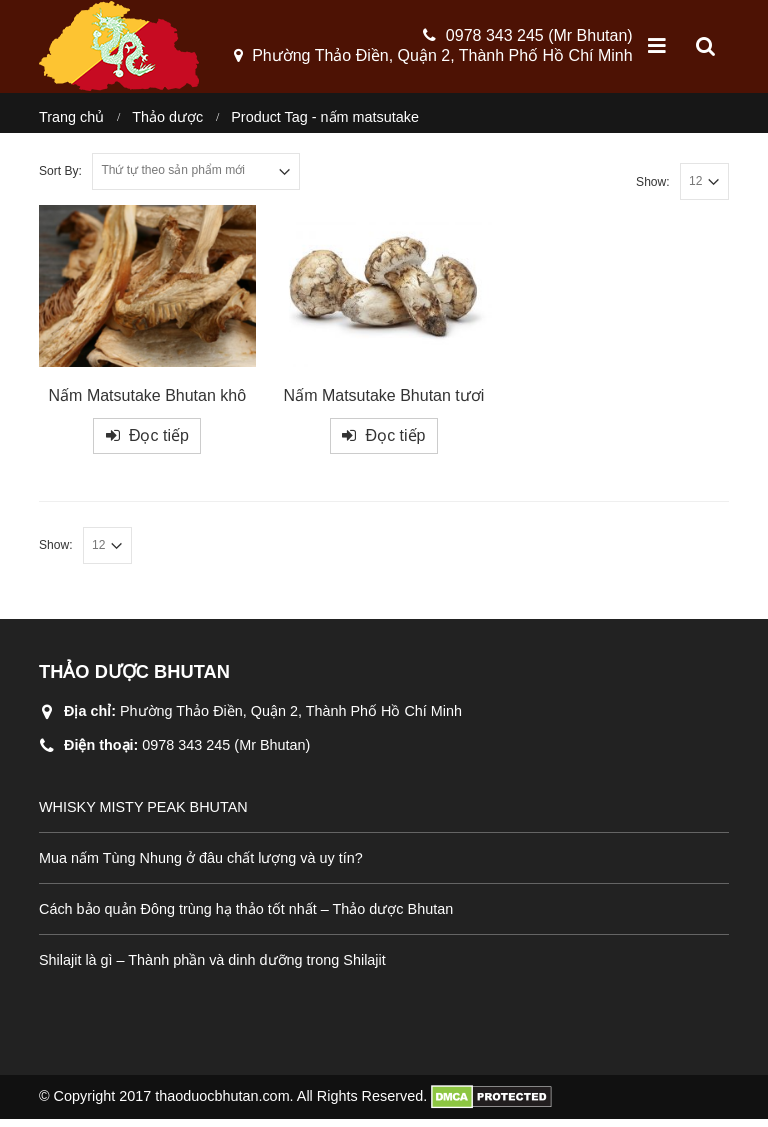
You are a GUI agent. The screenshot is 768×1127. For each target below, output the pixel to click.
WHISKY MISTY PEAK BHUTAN (143, 815)
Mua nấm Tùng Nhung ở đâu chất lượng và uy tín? (201, 866)
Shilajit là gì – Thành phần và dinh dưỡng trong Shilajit (212, 968)
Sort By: (60, 179)
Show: (653, 189)
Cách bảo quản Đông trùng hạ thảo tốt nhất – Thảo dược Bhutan (246, 917)
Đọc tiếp (159, 443)
